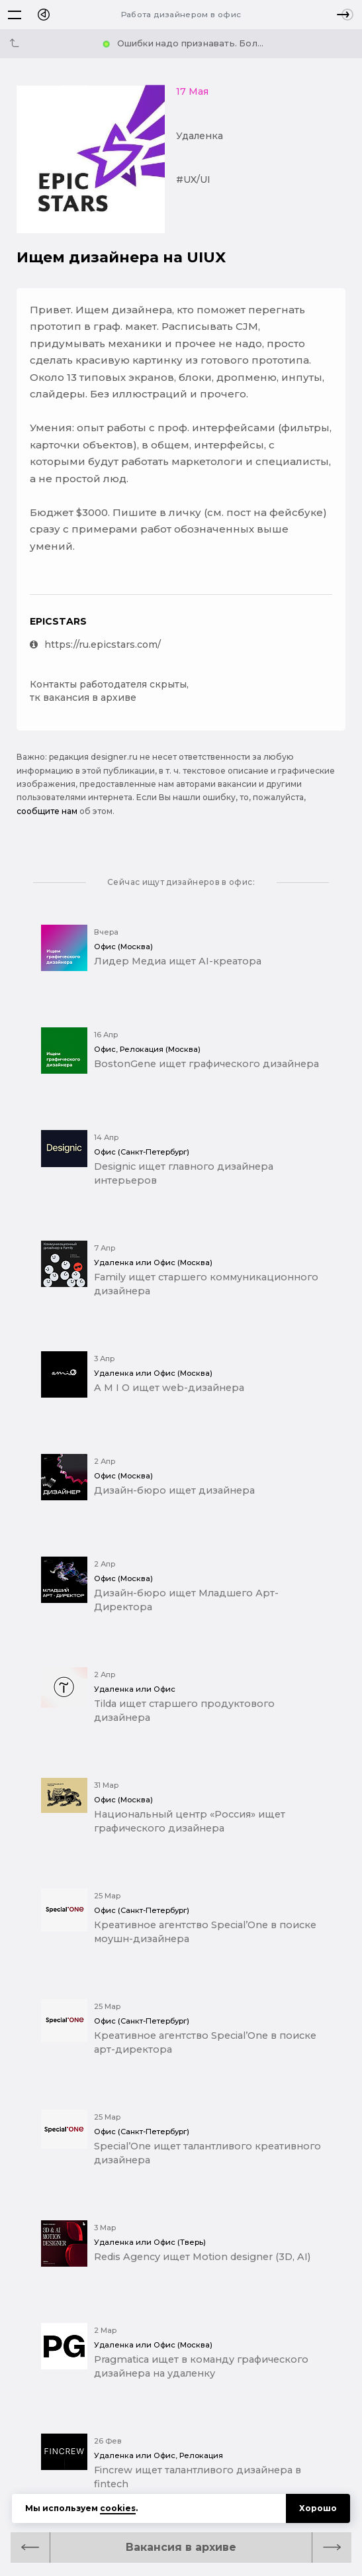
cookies (118, 2508)
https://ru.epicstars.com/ (95, 644)
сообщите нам (47, 811)
